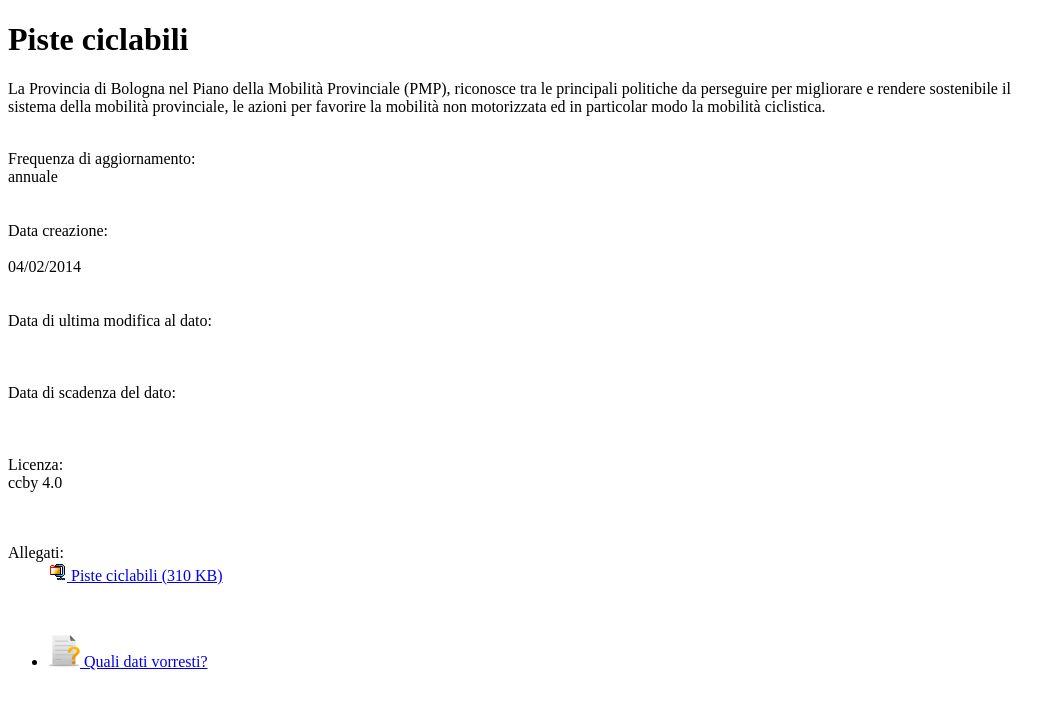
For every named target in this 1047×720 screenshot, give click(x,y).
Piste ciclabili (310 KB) (135, 575)
